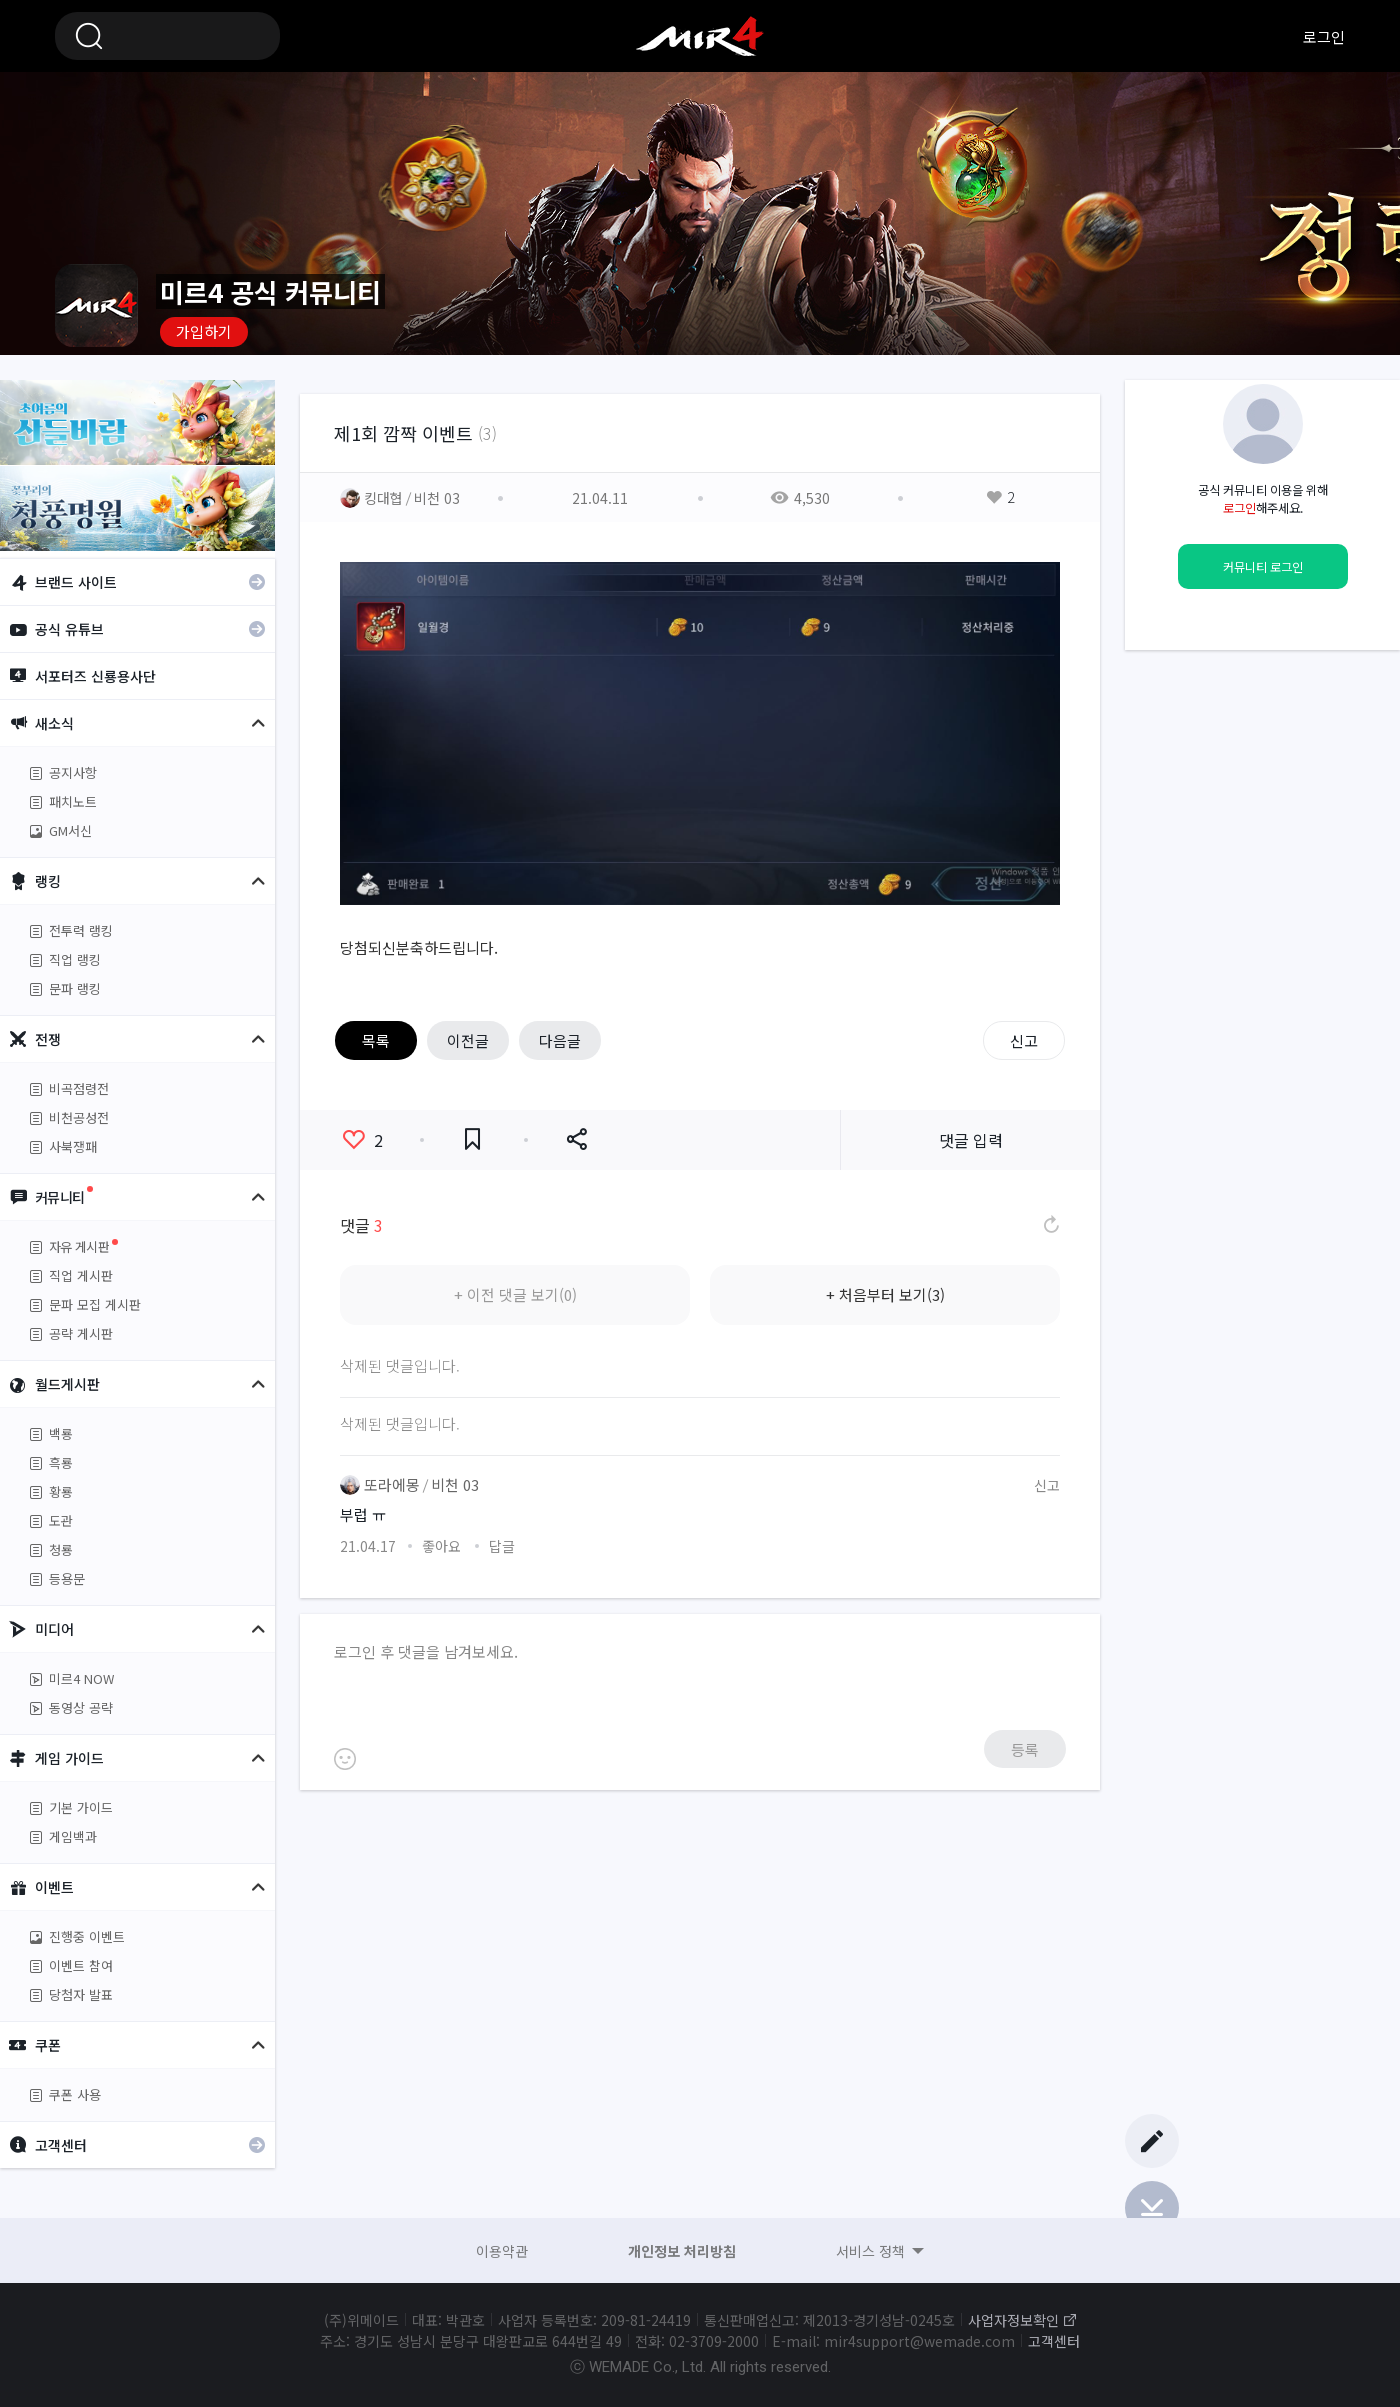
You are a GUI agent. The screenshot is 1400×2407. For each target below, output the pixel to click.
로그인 (1324, 36)
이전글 (468, 1040)
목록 (376, 1040)
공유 (576, 1139)
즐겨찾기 (472, 1139)
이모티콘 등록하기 (345, 1759)
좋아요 (363, 1140)
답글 (502, 1546)
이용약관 (502, 2251)
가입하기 (204, 331)
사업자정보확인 (1013, 2320)
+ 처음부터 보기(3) (885, 1294)
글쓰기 (1152, 2141)
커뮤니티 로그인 (1263, 567)
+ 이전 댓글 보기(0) (515, 1294)
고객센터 (1054, 2341)
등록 (1025, 1749)
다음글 (560, 1040)
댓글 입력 (971, 1140)
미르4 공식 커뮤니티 (700, 36)
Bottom (1152, 2208)
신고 (1024, 1040)
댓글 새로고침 (1050, 1225)
